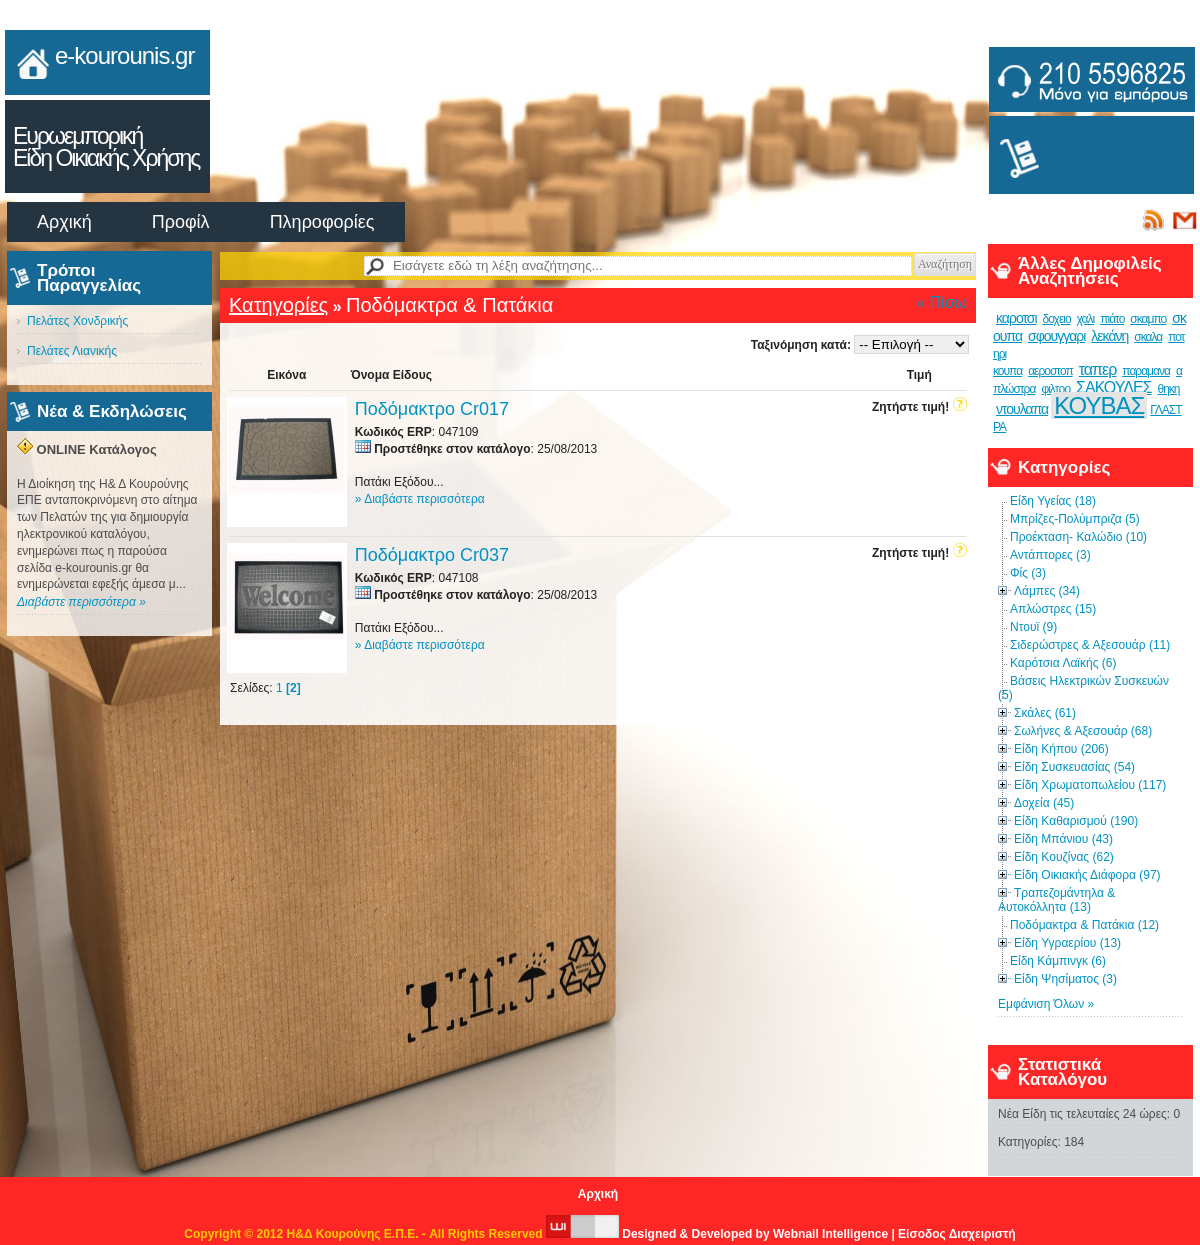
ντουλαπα (1022, 409)
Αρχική (64, 222)
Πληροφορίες (322, 222)
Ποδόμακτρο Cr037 (432, 555)
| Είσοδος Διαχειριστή (953, 1234)
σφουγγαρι (1056, 336)
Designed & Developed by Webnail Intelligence (719, 1234)
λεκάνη (1109, 336)
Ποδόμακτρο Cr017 (432, 409)
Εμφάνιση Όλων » (1046, 1004)
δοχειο (1057, 319)
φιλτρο (1055, 389)
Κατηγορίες (278, 305)
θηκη (1168, 389)
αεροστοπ (1050, 371)
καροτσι (1016, 318)
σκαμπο (1148, 319)
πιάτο (1112, 319)
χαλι (1086, 319)
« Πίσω (941, 302)
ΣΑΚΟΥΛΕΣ (1113, 387)
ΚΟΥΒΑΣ (1099, 405)
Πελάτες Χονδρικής (77, 321)
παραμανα (1146, 371)
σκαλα (1148, 337)
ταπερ (1098, 369)
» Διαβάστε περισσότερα (420, 499)
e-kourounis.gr (124, 55)
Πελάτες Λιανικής (72, 351)
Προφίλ (181, 222)
